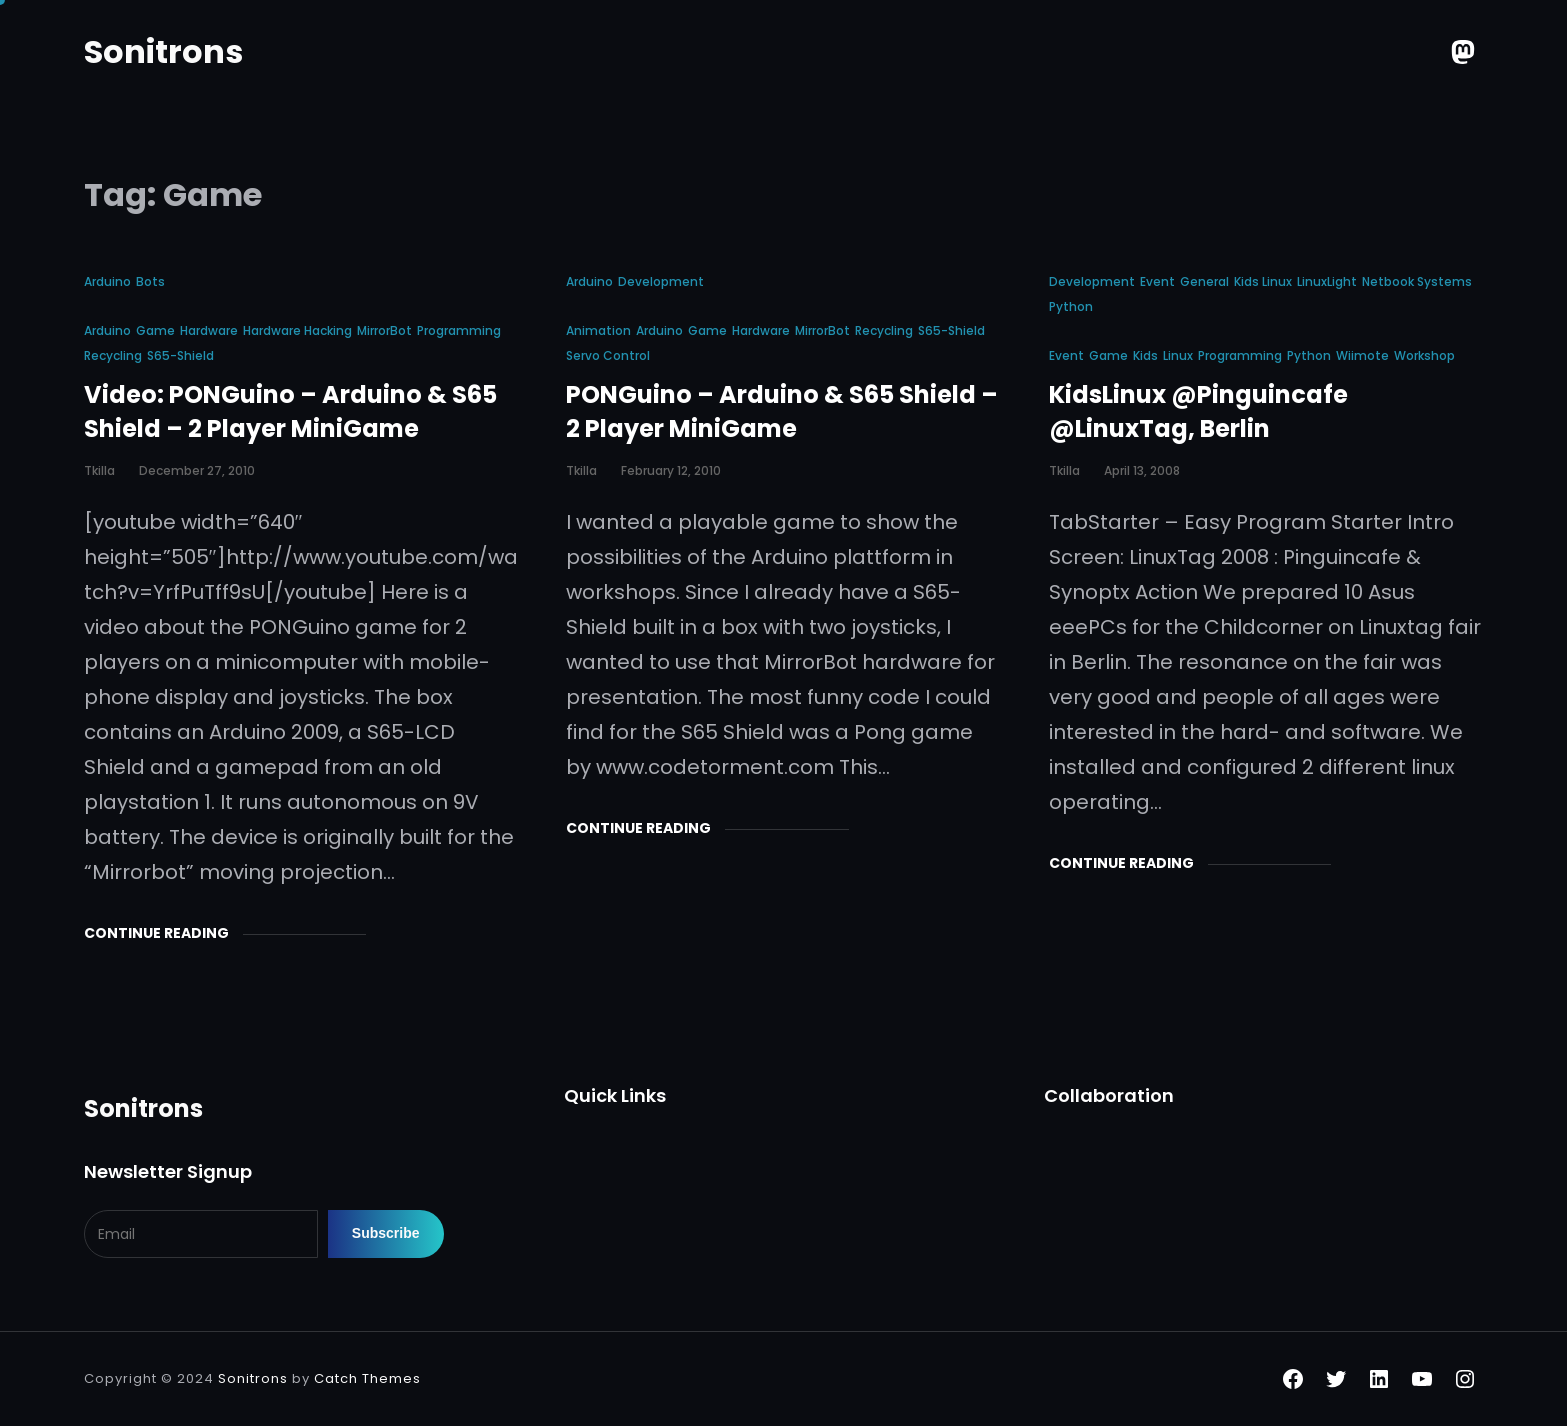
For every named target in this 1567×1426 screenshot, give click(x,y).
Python (1071, 306)
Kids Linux (1263, 281)
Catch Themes (367, 1378)
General (1204, 281)
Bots (150, 281)
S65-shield (180, 355)
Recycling (113, 355)
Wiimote (1362, 355)
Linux (1178, 355)
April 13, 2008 (1142, 470)
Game (155, 330)
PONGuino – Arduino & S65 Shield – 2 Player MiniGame (782, 411)
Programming (459, 330)
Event (1157, 281)
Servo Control (608, 355)
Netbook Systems (1417, 281)
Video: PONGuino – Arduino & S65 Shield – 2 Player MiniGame (290, 411)
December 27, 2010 (197, 470)
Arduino (107, 281)
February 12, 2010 (671, 470)
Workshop (1424, 355)
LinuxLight (1327, 281)
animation (598, 330)
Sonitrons (163, 51)
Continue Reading (156, 933)
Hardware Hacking (297, 330)
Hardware (209, 330)
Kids (1145, 355)
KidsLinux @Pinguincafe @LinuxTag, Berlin (1198, 411)
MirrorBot (384, 330)
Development (661, 281)
